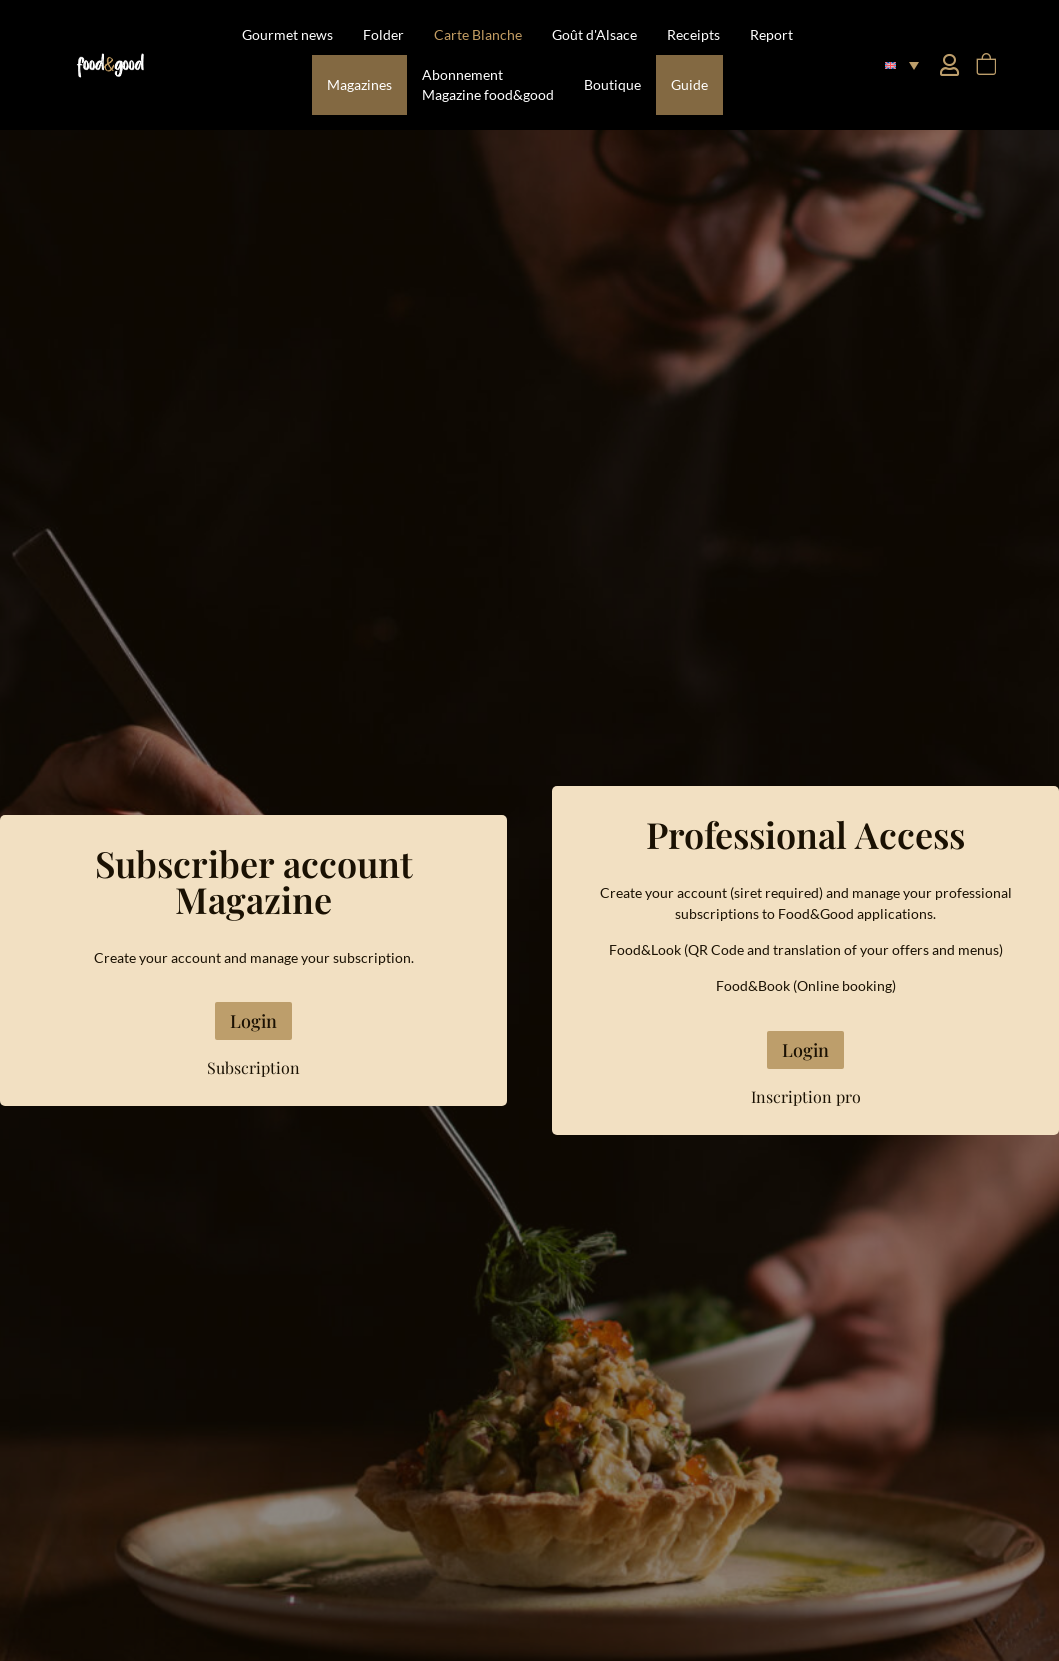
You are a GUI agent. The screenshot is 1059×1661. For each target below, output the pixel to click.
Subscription (253, 1067)
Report (771, 34)
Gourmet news (287, 34)
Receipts (693, 34)
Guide (689, 84)
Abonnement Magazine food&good (488, 84)
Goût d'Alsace (594, 34)
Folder (383, 34)
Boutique (612, 84)
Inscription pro (806, 1096)
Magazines (359, 84)
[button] (901, 65)
